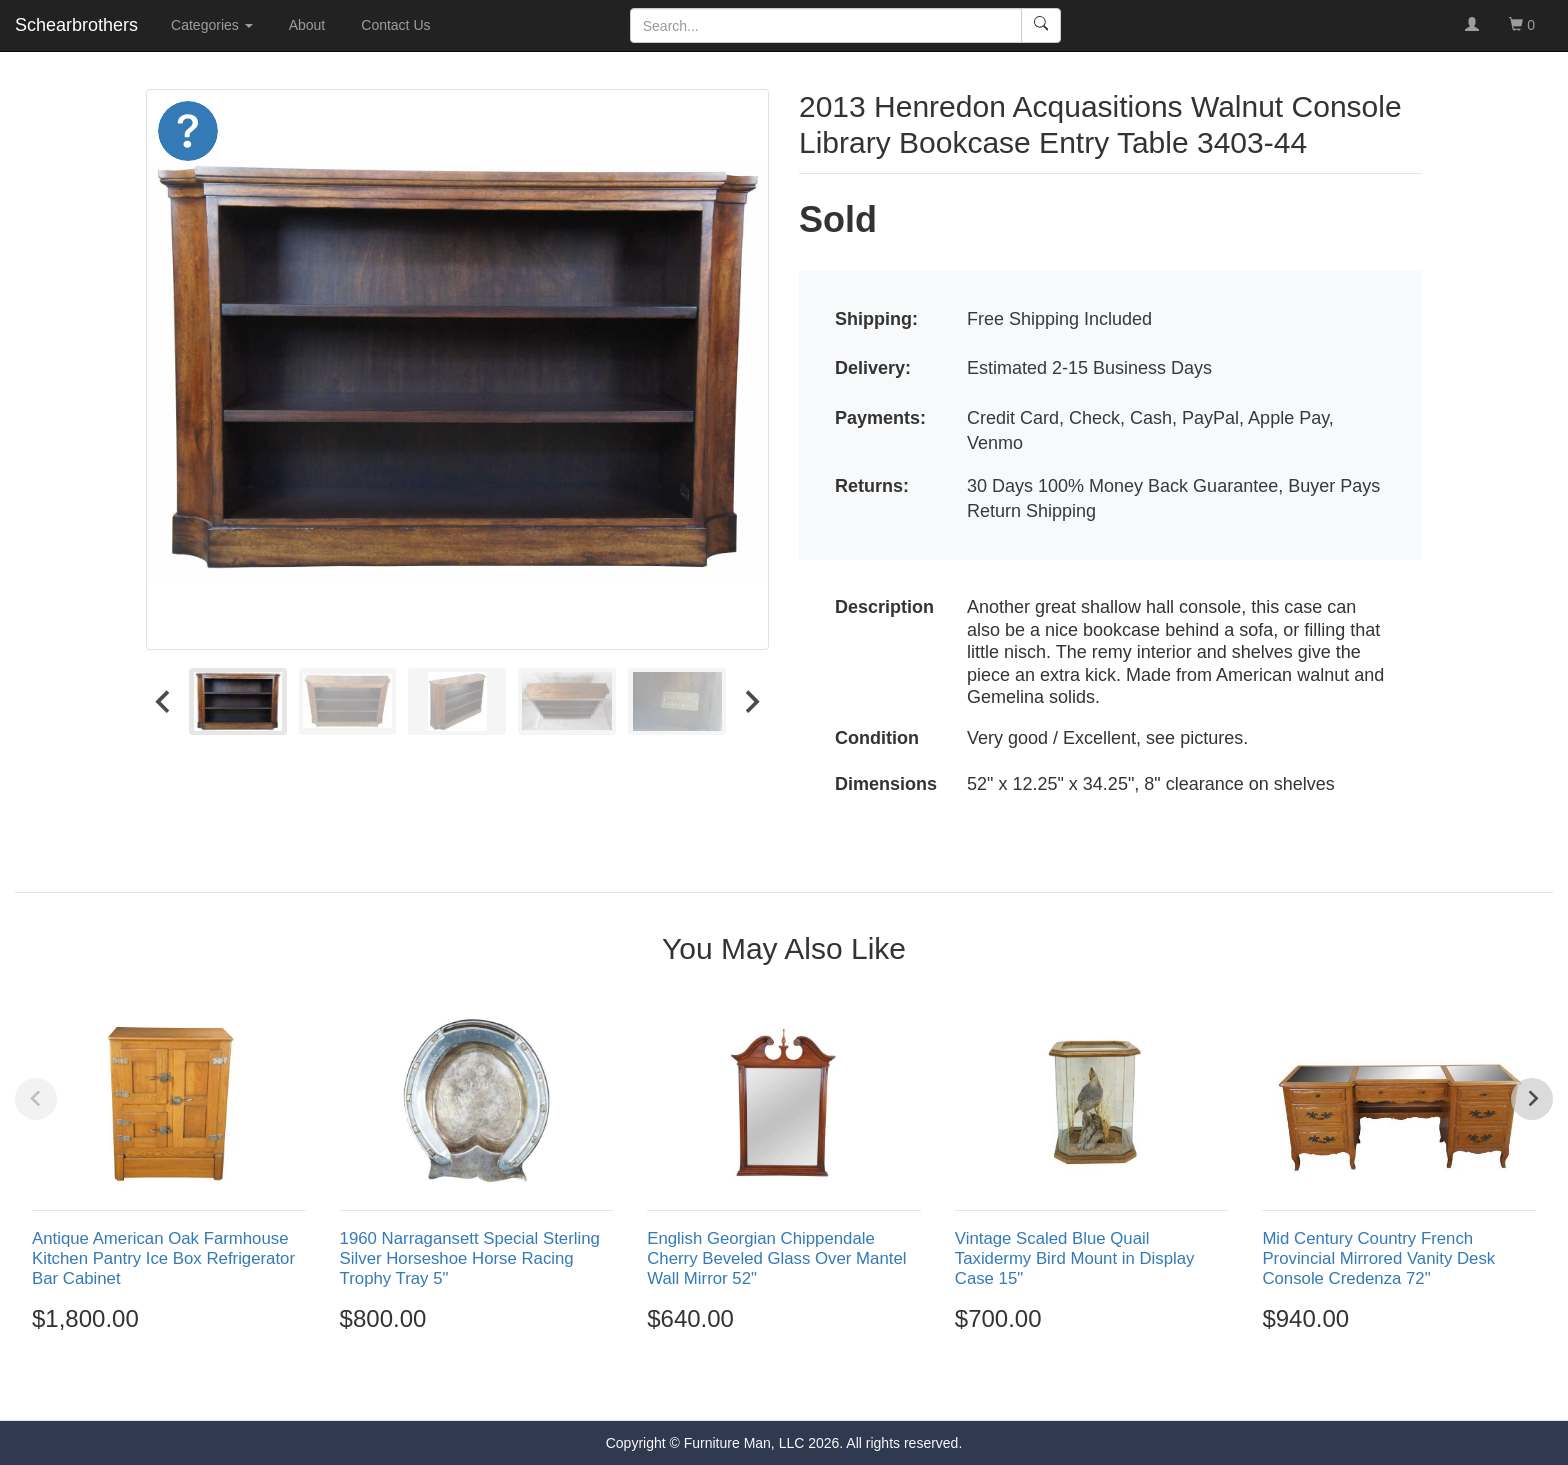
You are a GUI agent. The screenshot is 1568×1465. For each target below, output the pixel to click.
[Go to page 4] (806, 1384)
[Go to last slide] (164, 701)
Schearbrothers (76, 25)
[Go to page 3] (784, 1384)
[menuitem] (238, 701)
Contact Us (395, 25)
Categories (212, 25)
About (307, 25)
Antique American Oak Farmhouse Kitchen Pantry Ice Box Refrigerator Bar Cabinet (163, 1258)
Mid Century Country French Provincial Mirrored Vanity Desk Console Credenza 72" (1378, 1258)
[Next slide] (751, 701)
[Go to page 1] (740, 1383)
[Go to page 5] (827, 1384)
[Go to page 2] (763, 1384)
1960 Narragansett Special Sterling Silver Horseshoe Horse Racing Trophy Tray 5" (470, 1258)
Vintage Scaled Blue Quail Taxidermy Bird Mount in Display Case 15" (1075, 1258)
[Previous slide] (36, 1099)
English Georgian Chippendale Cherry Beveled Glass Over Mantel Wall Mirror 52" (776, 1258)
